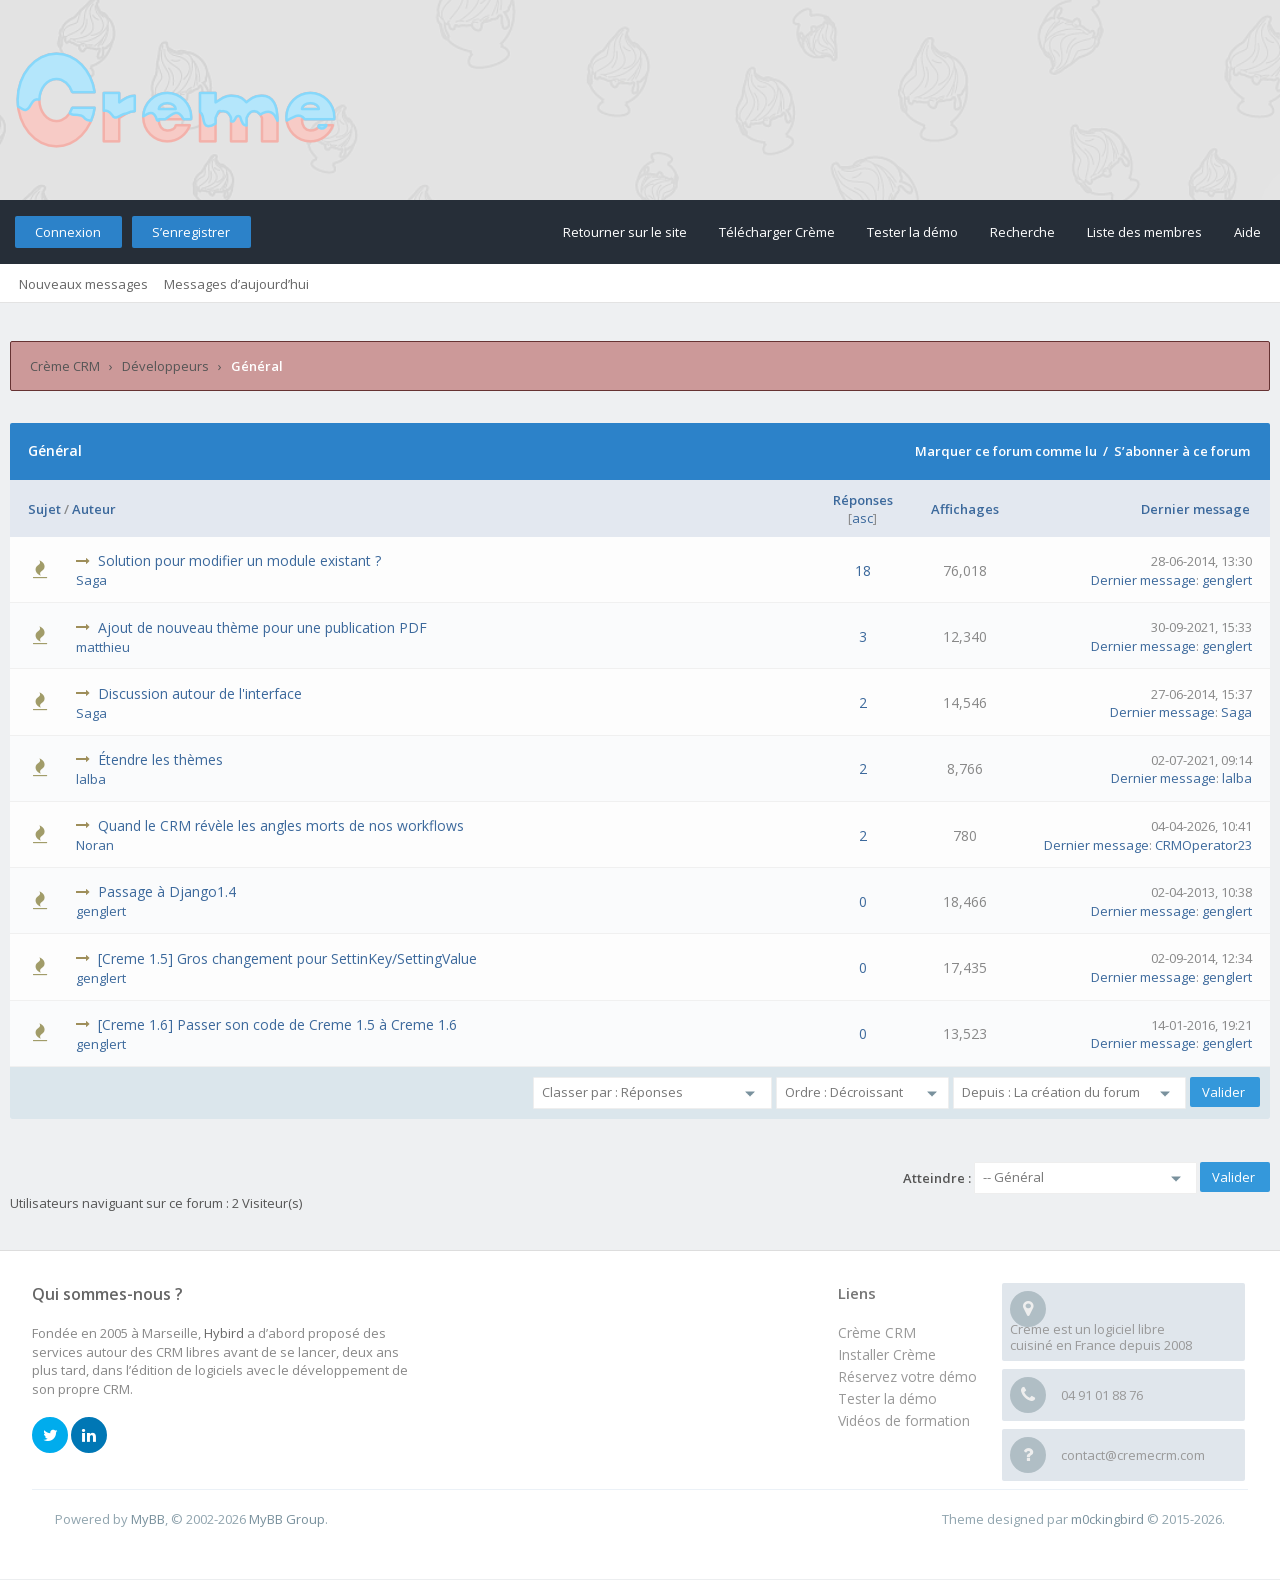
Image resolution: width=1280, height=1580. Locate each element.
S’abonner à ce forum (1182, 451)
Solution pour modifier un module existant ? (239, 560)
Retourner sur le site (625, 232)
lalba (91, 779)
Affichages (965, 509)
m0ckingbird (1107, 1519)
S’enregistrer (191, 232)
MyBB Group (287, 1519)
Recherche (1022, 232)
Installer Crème (887, 1354)
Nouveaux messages (83, 284)
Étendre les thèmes (160, 759)
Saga (91, 580)
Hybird (224, 1333)
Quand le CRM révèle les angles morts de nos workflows (281, 825)
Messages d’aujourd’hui (236, 284)
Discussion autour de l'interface (200, 693)
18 (863, 570)
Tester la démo (912, 232)
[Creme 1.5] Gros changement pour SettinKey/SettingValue (287, 958)
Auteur (94, 509)
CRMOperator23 (1203, 845)
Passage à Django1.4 (167, 891)
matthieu (103, 647)
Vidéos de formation (904, 1420)
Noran (95, 845)
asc (862, 518)
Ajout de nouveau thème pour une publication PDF (262, 627)
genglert (1227, 580)
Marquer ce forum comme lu (1006, 451)
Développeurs (165, 366)
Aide (1247, 232)
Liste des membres (1144, 232)
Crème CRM (65, 366)
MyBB (148, 1519)
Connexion (68, 232)
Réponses (863, 500)
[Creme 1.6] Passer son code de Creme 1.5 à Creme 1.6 (277, 1024)
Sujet (44, 509)
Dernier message (1195, 509)
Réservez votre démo (907, 1376)
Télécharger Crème (777, 232)
